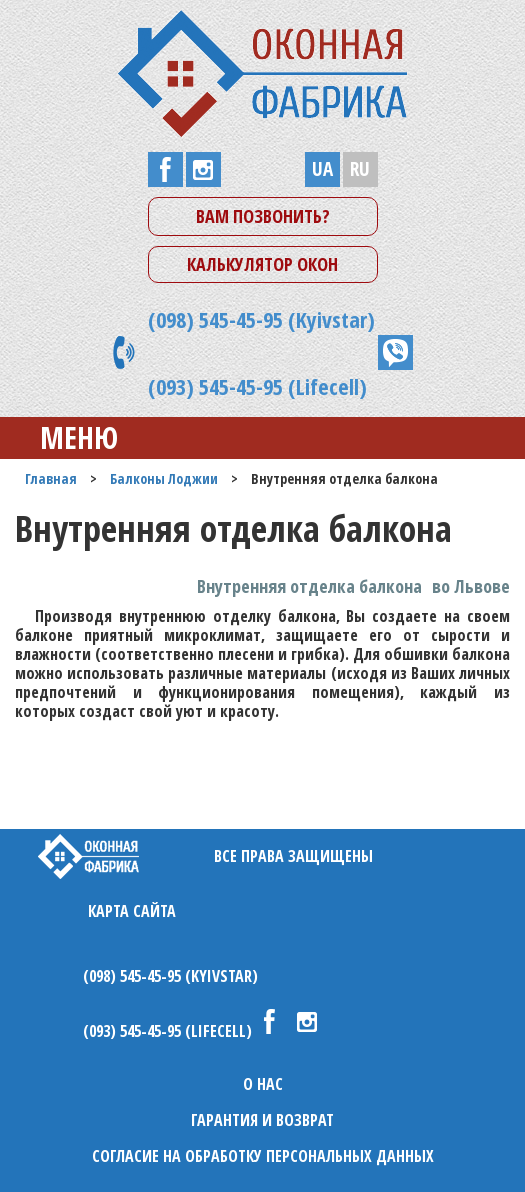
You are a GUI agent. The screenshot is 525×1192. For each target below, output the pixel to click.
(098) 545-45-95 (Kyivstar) (261, 319)
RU (360, 169)
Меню (64, 437)
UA (322, 169)
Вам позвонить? (263, 216)
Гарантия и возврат (262, 1120)
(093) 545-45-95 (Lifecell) (257, 386)
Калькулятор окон (262, 264)
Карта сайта (132, 911)
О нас (263, 1084)
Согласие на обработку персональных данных (263, 1156)
